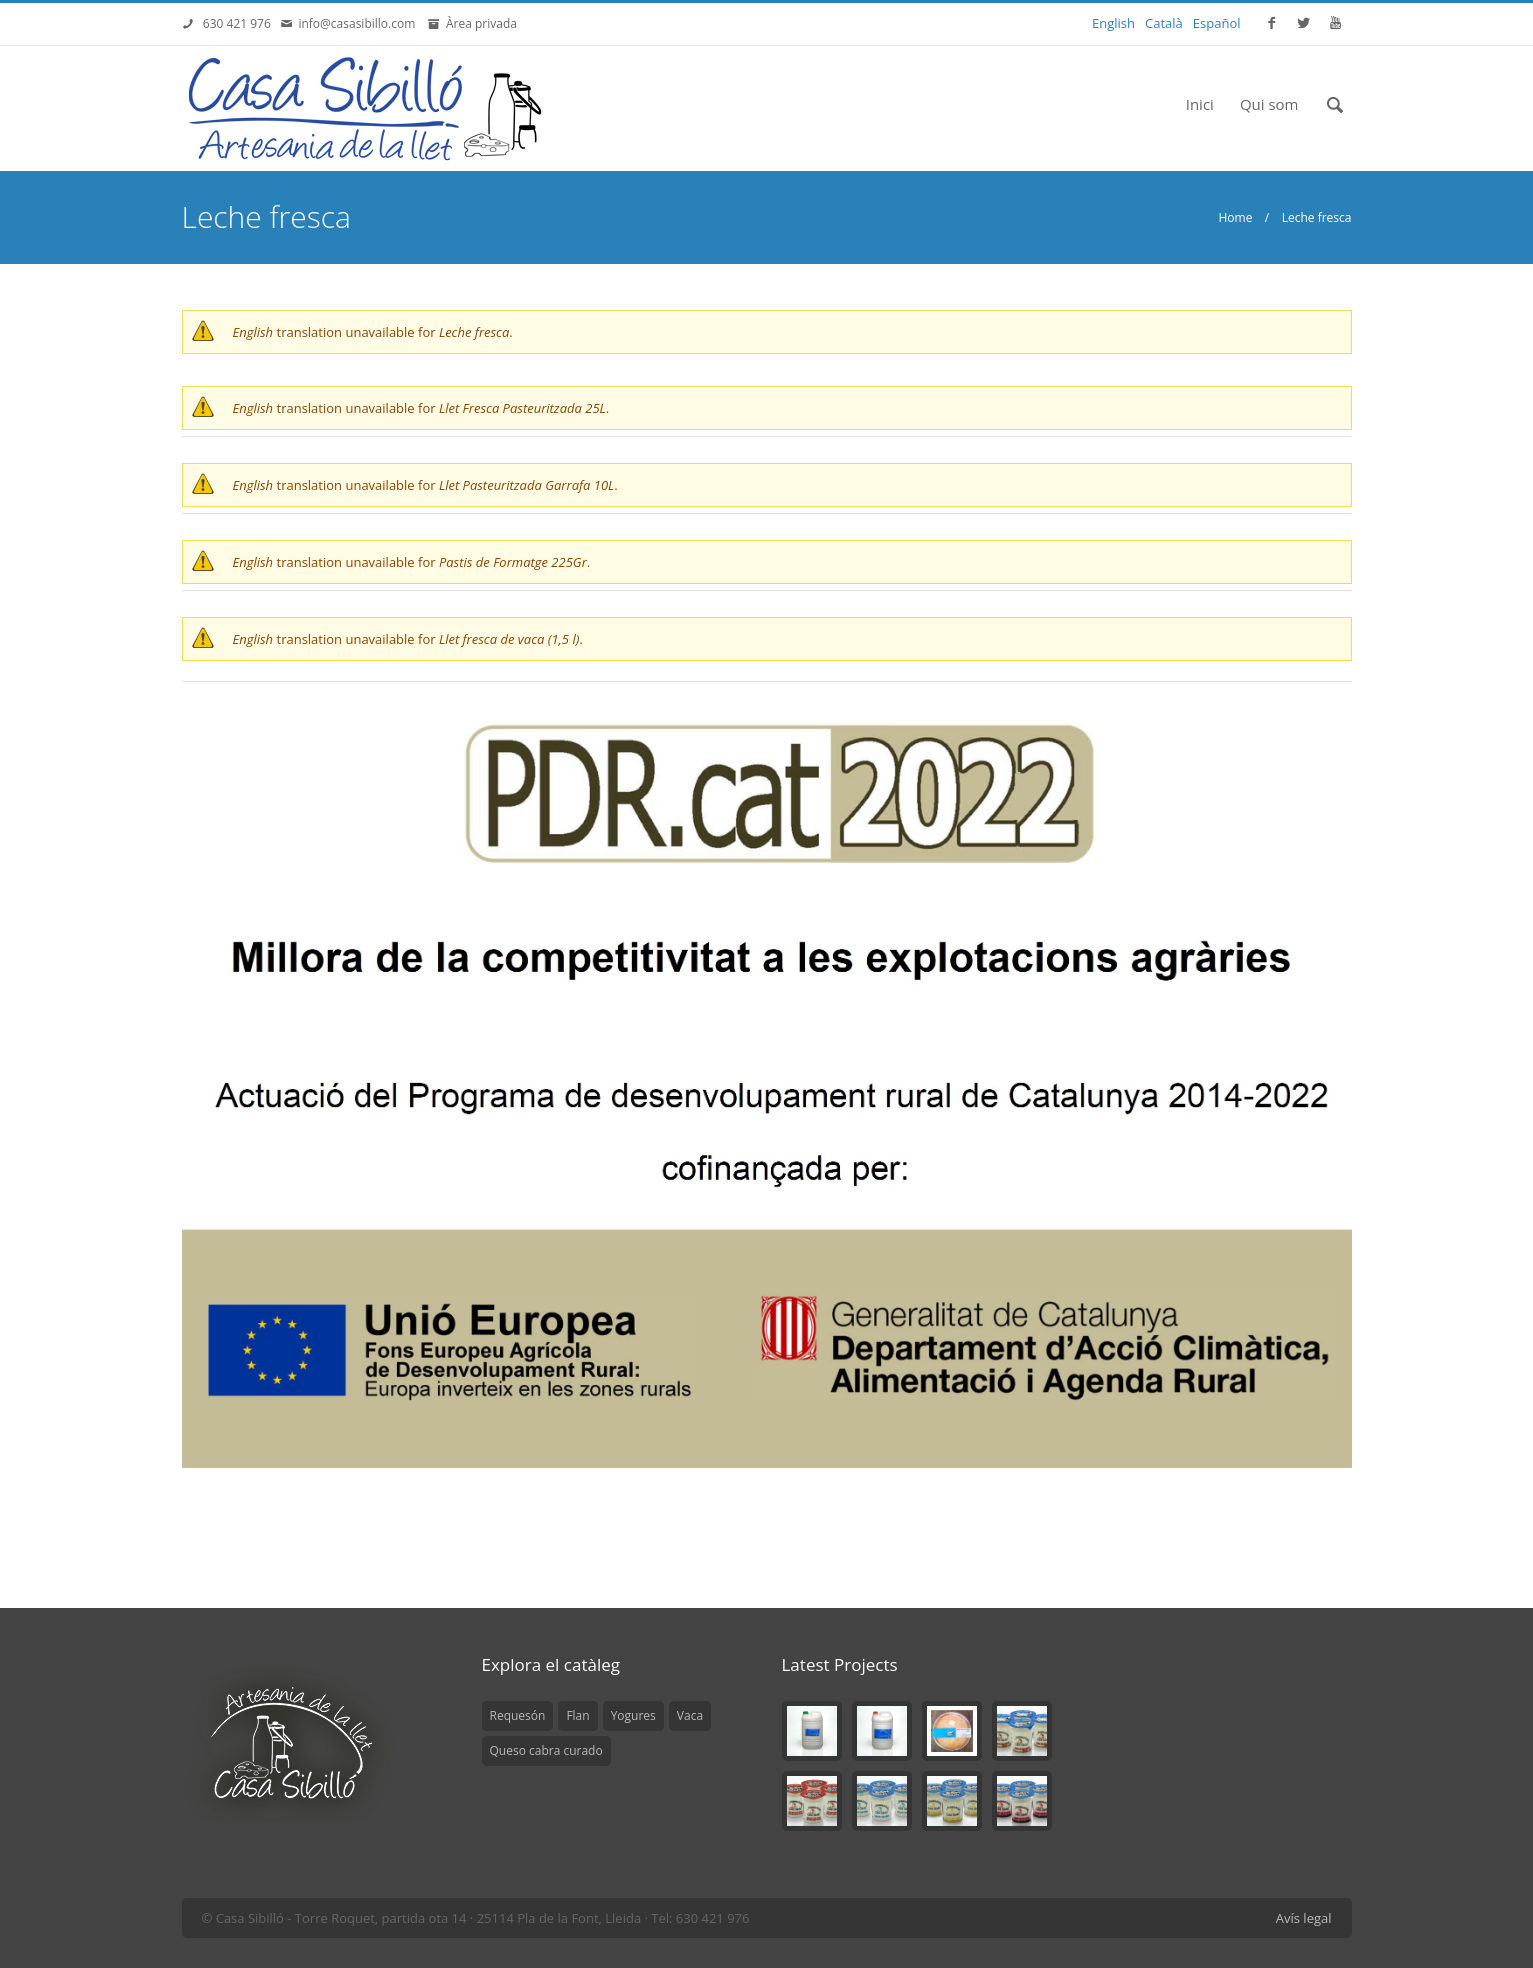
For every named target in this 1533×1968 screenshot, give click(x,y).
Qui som (1269, 104)
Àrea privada (478, 23)
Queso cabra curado (546, 1750)
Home (1235, 217)
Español (1217, 23)
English (1113, 23)
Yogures (633, 1715)
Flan (577, 1715)
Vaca (690, 1715)
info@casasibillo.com (360, 23)
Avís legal (1304, 1918)
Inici (1200, 104)
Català (1164, 23)
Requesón (518, 1715)
